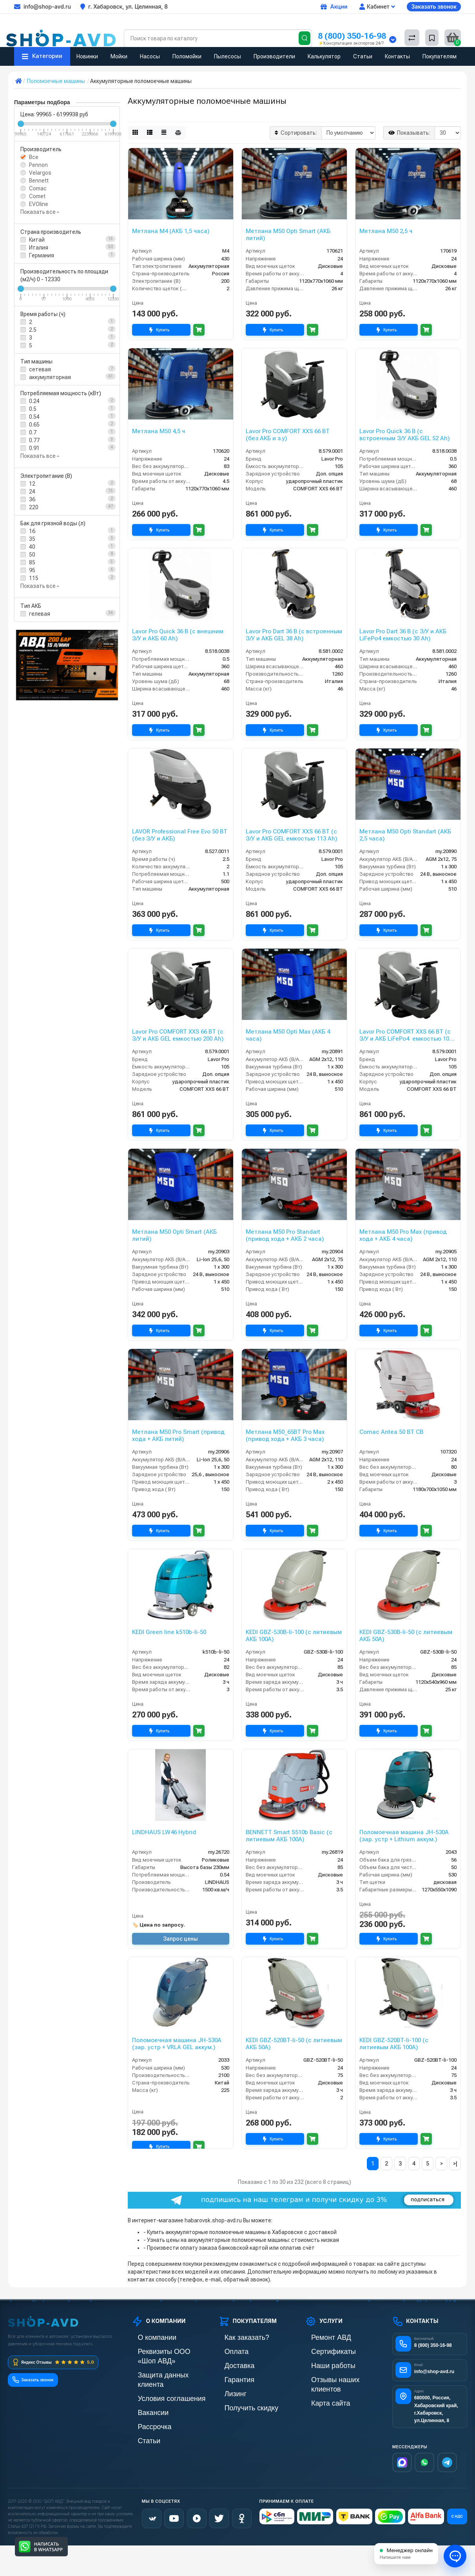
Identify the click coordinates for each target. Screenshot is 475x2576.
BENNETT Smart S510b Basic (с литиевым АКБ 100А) (289, 1836)
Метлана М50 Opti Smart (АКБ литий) (288, 235)
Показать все (39, 212)
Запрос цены (180, 1939)
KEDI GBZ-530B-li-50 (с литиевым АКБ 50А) (405, 1636)
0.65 (34, 424)
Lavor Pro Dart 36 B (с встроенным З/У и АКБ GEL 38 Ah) (294, 635)
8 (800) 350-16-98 (352, 36)
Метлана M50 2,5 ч (385, 231)
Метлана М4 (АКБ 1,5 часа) (171, 231)
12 (32, 484)
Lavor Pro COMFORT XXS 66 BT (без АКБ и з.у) (288, 435)
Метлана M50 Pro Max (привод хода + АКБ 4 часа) (403, 1235)
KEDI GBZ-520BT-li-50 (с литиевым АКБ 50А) (294, 2044)
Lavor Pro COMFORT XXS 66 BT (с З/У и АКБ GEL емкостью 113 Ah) (291, 835)
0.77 (34, 440)
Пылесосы (227, 56)
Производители (274, 56)
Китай (37, 240)
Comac (38, 188)
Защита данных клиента (162, 2364)
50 (32, 554)
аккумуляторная (50, 377)
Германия (41, 255)
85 (32, 562)
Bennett (39, 180)
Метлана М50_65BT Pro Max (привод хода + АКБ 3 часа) (285, 1435)
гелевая (39, 614)
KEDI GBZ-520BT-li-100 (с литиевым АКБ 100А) (393, 2044)
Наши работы (322, 2364)
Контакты (397, 56)
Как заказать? (235, 2337)
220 (33, 507)
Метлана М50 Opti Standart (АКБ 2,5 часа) (405, 835)
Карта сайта (320, 2390)
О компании (146, 2337)
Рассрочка (145, 2404)
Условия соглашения (157, 2377)
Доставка (230, 2364)
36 (32, 499)
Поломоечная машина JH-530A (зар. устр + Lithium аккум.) (404, 1836)
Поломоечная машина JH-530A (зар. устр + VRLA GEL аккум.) (176, 2044)
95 (32, 570)
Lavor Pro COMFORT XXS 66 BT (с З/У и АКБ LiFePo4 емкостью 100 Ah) (405, 1035)
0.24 (34, 401)
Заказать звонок (434, 6)
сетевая (40, 369)
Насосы (150, 56)
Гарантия (230, 2377)
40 (32, 547)
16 (32, 531)
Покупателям (439, 56)
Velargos (40, 173)
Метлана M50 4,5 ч (158, 431)
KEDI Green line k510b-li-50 (169, 1632)
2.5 (32, 330)
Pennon (38, 165)
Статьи (362, 56)
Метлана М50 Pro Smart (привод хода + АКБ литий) (178, 1435)
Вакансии (144, 2390)
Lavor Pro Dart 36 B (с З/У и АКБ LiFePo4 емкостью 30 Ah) (402, 635)
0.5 (32, 409)
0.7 (32, 432)
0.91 (34, 448)
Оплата (228, 2351)
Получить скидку (239, 2404)
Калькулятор (324, 56)
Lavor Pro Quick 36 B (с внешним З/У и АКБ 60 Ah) (177, 635)
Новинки (87, 56)
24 (32, 491)
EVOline (38, 204)
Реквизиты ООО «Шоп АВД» (167, 2351)
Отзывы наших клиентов (335, 2377)
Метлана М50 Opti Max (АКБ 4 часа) (288, 1035)
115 (33, 578)
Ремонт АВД (320, 2337)
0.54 (34, 417)
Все (33, 157)
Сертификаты (322, 2351)
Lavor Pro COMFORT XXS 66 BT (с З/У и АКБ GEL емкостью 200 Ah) (178, 1035)
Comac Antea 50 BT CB (391, 1431)
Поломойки (186, 56)
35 (32, 539)
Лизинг (227, 2390)
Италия (38, 247)
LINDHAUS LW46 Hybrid (164, 1832)
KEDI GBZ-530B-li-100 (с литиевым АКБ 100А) (294, 1636)
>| (455, 2163)
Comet (37, 196)
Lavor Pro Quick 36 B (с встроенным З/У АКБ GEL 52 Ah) (404, 435)
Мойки (119, 56)
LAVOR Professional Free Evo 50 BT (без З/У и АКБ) (179, 835)
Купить (161, 330)
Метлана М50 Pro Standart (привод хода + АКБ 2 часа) (285, 1235)
